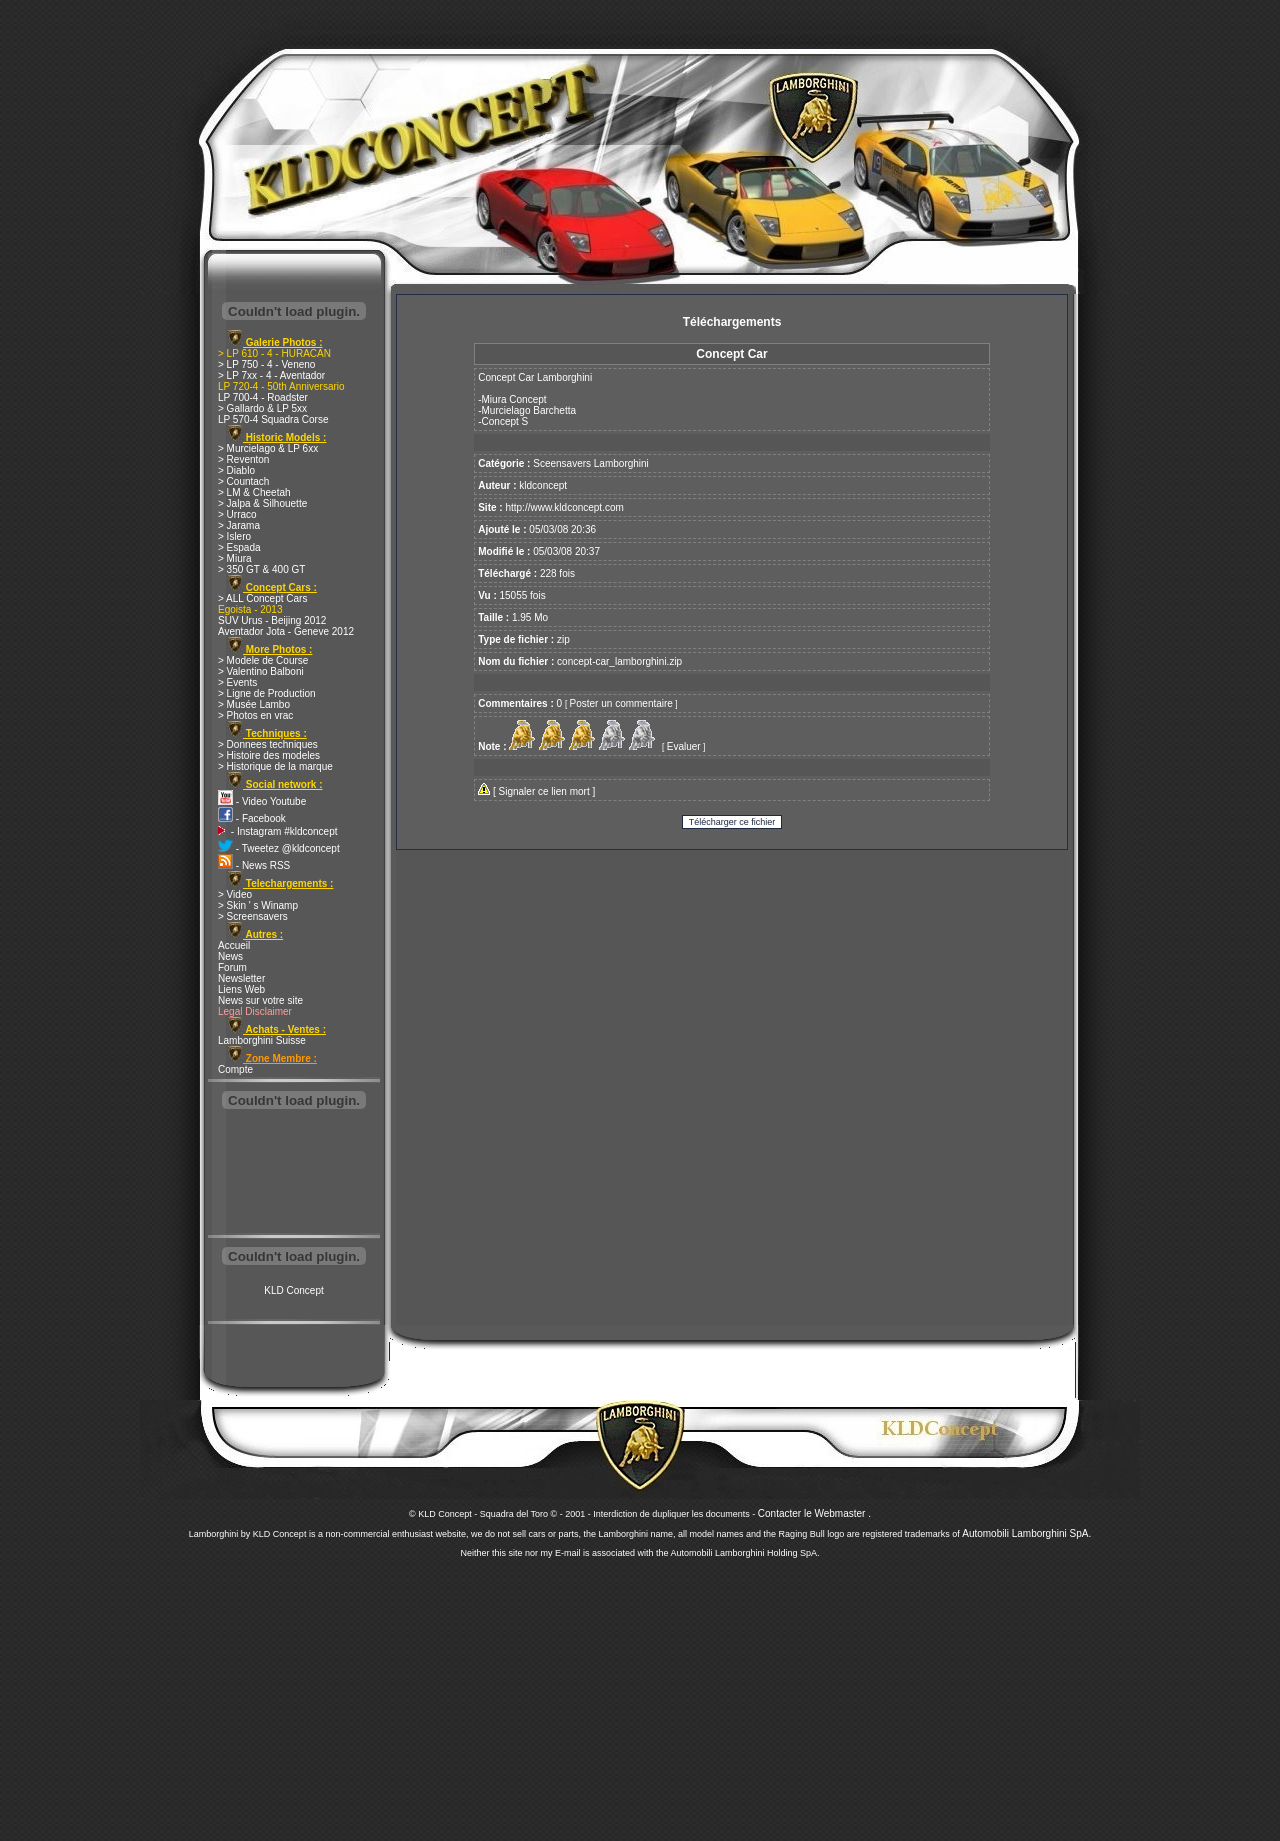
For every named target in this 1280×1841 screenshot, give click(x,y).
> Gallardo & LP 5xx (262, 408)
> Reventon (243, 459)
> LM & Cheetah (254, 492)
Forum (232, 967)
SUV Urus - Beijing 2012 (272, 620)
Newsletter (241, 978)
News (230, 956)
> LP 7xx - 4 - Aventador (271, 375)
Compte (235, 1069)
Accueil (234, 945)
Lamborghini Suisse (262, 1040)
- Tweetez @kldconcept (279, 848)
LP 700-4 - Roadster (263, 397)
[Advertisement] (294, 1174)
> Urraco (237, 514)
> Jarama (239, 525)
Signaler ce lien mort (544, 791)
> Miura (235, 558)
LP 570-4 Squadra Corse (273, 419)
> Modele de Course (263, 660)
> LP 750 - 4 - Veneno (266, 364)
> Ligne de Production (267, 693)
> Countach (243, 481)
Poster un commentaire (621, 703)
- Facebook (252, 818)
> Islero (234, 536)
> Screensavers (253, 916)
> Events (237, 682)
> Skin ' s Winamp (258, 905)
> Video (235, 894)
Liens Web (241, 989)
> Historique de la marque (275, 766)
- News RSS (254, 865)
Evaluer (684, 746)
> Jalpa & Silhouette (262, 503)
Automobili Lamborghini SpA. (1026, 1533)
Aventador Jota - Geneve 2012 (286, 631)
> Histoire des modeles (269, 755)
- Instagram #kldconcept (278, 831)
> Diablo (236, 470)
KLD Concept (293, 1290)
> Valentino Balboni (261, 671)
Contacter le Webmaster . (814, 1513)
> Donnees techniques (268, 744)
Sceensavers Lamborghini (591, 463)
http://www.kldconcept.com (564, 507)
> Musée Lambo (254, 704)
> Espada (239, 547)
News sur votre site (260, 1000)
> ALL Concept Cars (262, 598)
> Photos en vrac (255, 715)
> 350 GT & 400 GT (261, 569)
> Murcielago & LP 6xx (268, 448)
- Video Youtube (262, 801)
